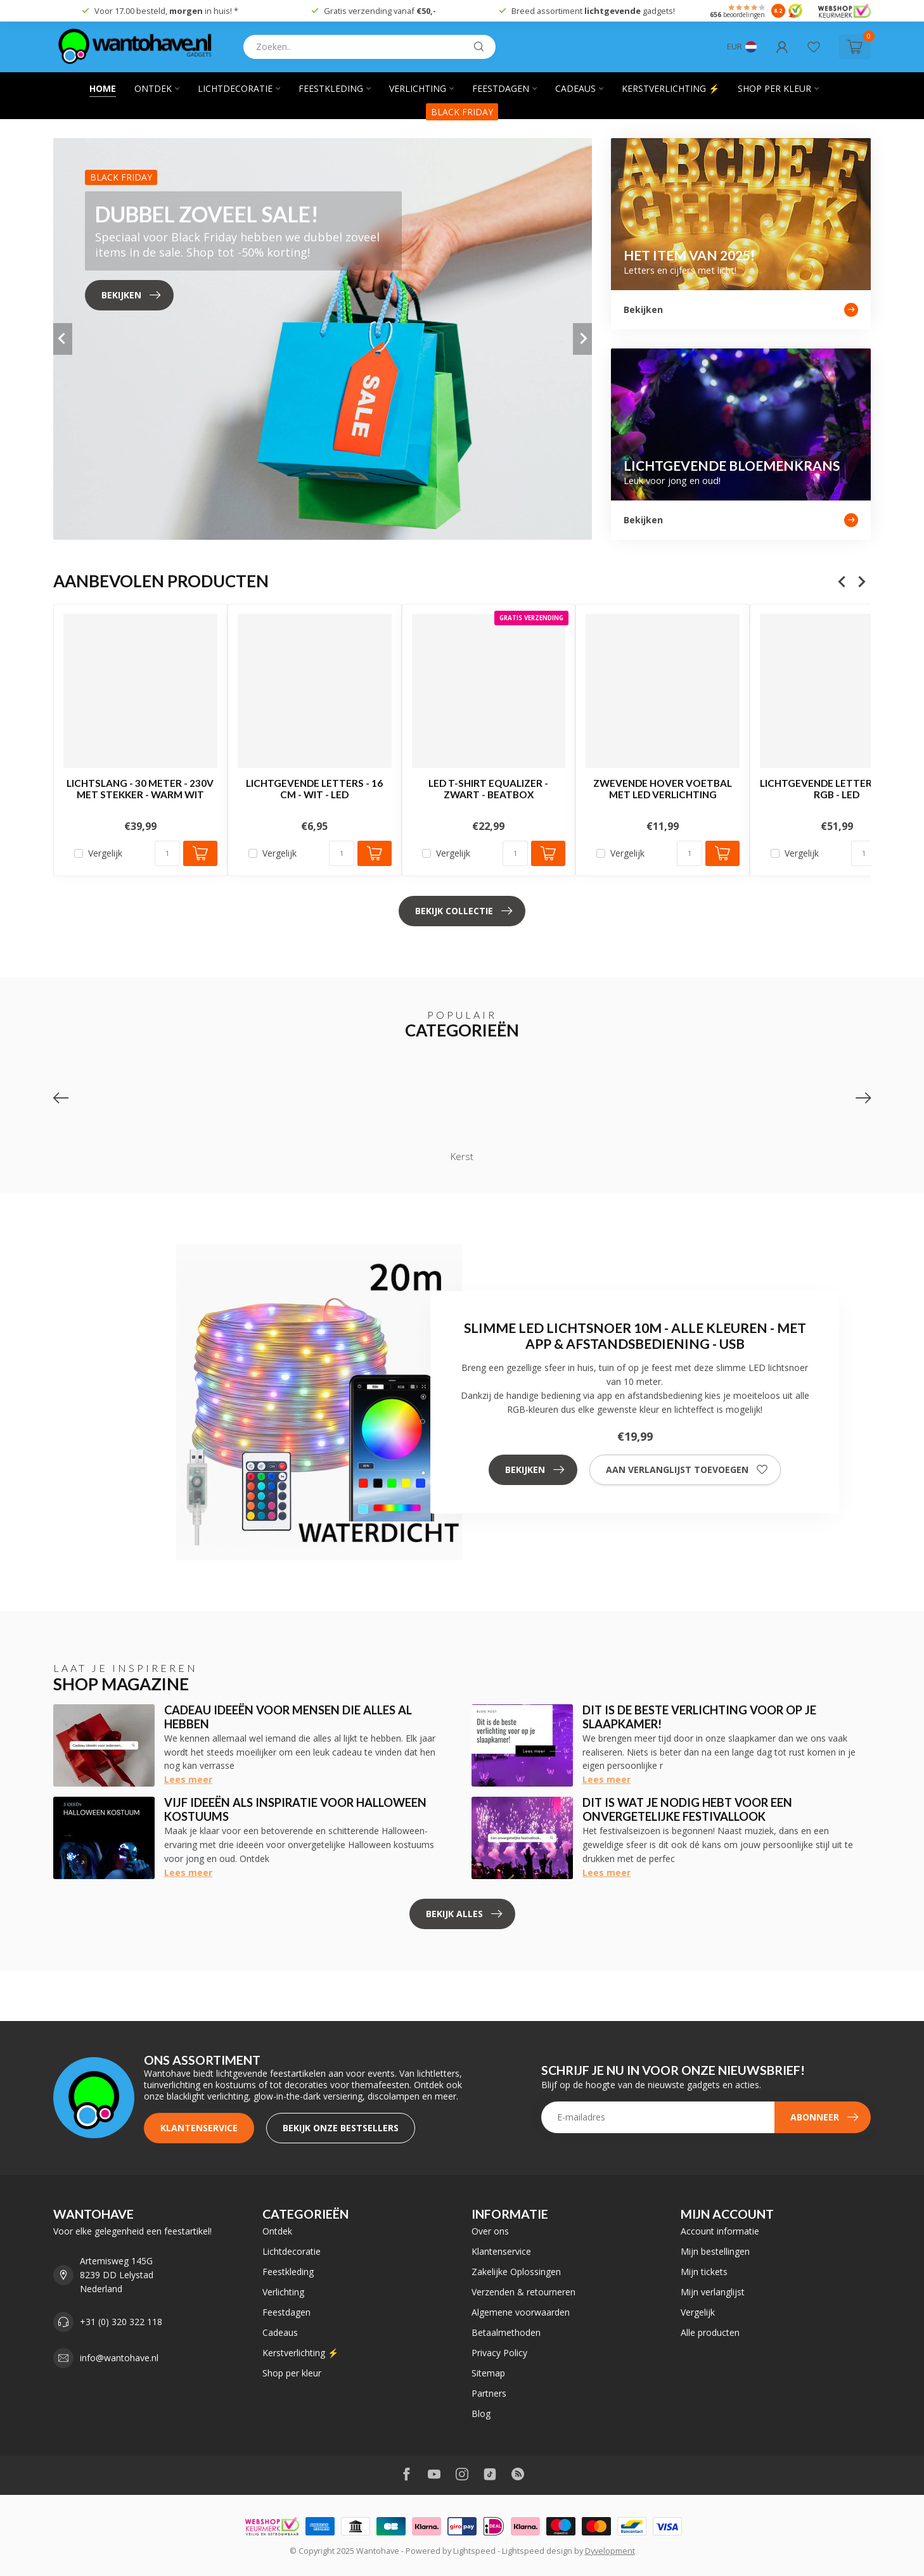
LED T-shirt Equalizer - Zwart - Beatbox (488, 788)
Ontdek (153, 88)
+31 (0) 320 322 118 (121, 2322)
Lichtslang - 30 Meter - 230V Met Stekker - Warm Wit (140, 788)
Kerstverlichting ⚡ (670, 88)
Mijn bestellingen (715, 2251)
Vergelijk (105, 853)
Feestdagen (500, 88)
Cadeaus (575, 88)
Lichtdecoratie (235, 88)
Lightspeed (474, 2551)
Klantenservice (199, 2128)
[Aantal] (167, 854)
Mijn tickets (704, 2272)
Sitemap (488, 2373)
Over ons (490, 2231)
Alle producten (710, 2332)
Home (102, 88)
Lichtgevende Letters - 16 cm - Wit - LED (314, 788)
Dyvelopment (610, 2551)
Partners (489, 2393)
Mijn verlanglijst (713, 2292)
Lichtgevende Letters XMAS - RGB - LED (836, 788)
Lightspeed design (537, 2551)
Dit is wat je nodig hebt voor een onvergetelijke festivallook (687, 1809)
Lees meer (188, 1779)
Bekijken (534, 1469)
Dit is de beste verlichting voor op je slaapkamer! (699, 1717)
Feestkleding (330, 88)
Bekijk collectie (463, 911)
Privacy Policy (499, 2353)
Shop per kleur (774, 88)
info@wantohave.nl (119, 2358)
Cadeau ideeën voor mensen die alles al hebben (288, 1717)
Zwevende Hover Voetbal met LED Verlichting (662, 788)
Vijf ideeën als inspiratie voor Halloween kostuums (295, 1809)
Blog (481, 2413)
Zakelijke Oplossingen (516, 2272)
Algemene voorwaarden (521, 2312)
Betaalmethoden (506, 2332)
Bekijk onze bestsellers (341, 2128)
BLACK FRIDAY (462, 112)
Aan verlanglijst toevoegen (686, 1469)
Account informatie (720, 2231)
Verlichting (417, 88)
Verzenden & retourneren (523, 2292)
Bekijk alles (464, 1913)
